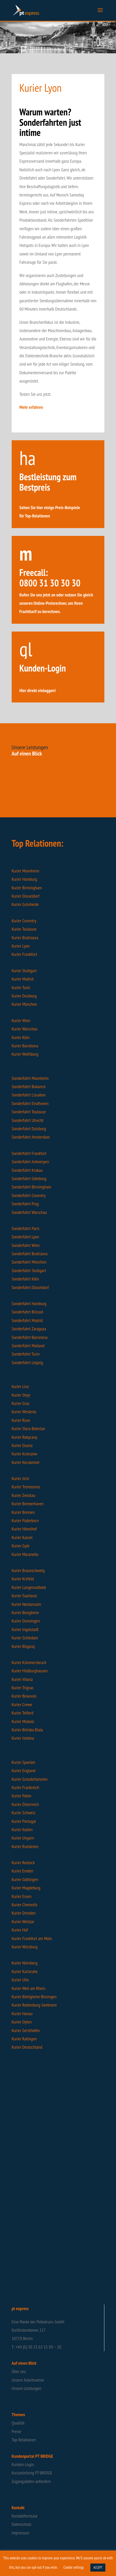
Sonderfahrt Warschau (29, 1212)
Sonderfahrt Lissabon (29, 1095)
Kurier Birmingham (27, 888)
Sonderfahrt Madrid (27, 1320)
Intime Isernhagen (26, 2089)
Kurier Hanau (22, 2013)
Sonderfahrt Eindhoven (30, 1103)
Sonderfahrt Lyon (25, 1237)
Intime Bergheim (25, 2114)
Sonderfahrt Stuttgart (29, 1270)
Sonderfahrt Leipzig (27, 1362)
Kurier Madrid (22, 979)
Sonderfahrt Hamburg (29, 1303)
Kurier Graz (21, 1403)
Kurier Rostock (23, 1862)
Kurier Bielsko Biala (27, 1730)
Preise (16, 2431)
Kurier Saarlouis (24, 1596)
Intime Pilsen (22, 2072)
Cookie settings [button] (73, 2567)
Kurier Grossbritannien (30, 1779)
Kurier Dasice (22, 1445)
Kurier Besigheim (25, 1612)
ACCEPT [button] (98, 2567)
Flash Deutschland (26, 2245)
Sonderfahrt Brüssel (27, 1312)
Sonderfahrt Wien (26, 1245)
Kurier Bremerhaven (28, 1504)
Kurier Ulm (20, 1980)
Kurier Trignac (23, 1688)
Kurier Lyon (21, 946)
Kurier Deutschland (27, 2047)
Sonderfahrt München (29, 1262)
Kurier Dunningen (26, 1621)
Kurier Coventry (24, 921)
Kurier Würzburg (25, 1947)
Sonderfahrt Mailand (28, 1346)
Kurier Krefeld (23, 1579)
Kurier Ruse (21, 1420)
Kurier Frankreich (25, 1787)
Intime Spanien (24, 2131)
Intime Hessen (23, 2139)
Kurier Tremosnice (26, 1487)
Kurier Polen (21, 1796)
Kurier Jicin (20, 1478)
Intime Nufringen (25, 2105)
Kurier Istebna (23, 1738)
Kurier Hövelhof (24, 1529)
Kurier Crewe (22, 1704)
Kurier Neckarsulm (26, 1604)
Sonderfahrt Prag (25, 1204)
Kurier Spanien (23, 1762)
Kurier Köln (21, 1037)
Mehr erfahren (31, 407)
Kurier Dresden (23, 1913)
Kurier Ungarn (23, 1838)
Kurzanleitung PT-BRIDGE (32, 2473)
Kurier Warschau (25, 1029)
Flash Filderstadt (25, 2221)
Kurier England (23, 1770)
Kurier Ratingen (24, 2039)
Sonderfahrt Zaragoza (29, 1329)
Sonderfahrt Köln (25, 1279)
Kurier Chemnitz (25, 1905)
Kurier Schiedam (25, 1638)
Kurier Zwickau (23, 1495)
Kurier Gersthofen (26, 2030)
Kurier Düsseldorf (26, 896)
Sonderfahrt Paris (25, 1228)
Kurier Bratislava (25, 938)
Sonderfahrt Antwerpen (30, 1162)
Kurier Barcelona (25, 1046)
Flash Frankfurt (24, 2196)
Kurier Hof (20, 1930)
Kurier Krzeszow (24, 1454)
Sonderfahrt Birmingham (31, 1187)
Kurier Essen (22, 1896)
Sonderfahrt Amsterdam (31, 1137)
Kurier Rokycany (24, 1437)
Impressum (20, 2533)
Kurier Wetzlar (23, 1921)
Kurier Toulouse (24, 929)
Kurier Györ (21, 1546)
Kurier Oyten (22, 2022)
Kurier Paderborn (25, 1520)
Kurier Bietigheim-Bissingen (34, 1997)
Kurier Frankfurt (24, 954)
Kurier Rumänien (25, 1846)
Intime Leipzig (23, 2080)
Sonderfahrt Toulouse (29, 1112)
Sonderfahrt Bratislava (30, 1254)
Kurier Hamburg (24, 879)
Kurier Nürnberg (25, 1963)
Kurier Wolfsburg (25, 1054)
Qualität (18, 2423)
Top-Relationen (24, 2440)
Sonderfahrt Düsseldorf (30, 1287)
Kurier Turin (21, 987)
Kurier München (24, 1004)
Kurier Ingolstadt (25, 1629)
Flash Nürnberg (24, 2237)
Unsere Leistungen (26, 2388)
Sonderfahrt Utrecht (28, 1120)
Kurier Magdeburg (26, 1888)
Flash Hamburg (24, 2163)
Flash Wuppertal (25, 2188)
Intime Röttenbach (26, 2097)
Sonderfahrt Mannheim (30, 1078)
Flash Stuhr (21, 2171)
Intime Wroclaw (24, 2063)
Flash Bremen (23, 2212)
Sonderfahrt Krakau (27, 1170)
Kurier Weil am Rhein (28, 1988)
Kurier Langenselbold (29, 1587)
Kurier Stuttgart (24, 971)
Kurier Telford (22, 1713)
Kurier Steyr (21, 1395)
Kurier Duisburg (24, 996)
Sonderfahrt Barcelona (30, 1337)
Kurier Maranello (25, 1554)
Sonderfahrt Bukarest (29, 1086)
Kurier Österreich (25, 1804)
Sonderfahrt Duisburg (29, 1129)
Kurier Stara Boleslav (28, 1428)
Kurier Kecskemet (26, 1462)
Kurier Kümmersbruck (29, 1662)
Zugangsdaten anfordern (31, 2481)
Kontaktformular (25, 2516)
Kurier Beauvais (24, 1696)
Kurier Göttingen (25, 1879)
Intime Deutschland (27, 2122)
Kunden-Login (23, 2464)
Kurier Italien (22, 1829)
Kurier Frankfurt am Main (32, 1938)
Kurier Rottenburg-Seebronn (34, 2005)
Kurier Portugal (24, 1821)
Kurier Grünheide (25, 904)
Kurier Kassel (22, 1537)
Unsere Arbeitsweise (28, 2380)
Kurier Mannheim (25, 871)
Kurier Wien (21, 1020)
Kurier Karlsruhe (25, 1971)
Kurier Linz (20, 1386)
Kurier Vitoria (22, 1679)
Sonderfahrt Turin (26, 1354)
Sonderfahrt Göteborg (29, 1178)
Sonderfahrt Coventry (29, 1195)
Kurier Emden (22, 1871)
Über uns (19, 2371)
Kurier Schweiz (23, 1813)
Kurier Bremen (23, 1512)
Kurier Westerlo (24, 1412)
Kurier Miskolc (23, 1721)
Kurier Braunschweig (28, 1570)
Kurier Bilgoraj (23, 1646)
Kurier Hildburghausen (30, 1671)
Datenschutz (21, 2524)
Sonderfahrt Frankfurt (29, 1153)
